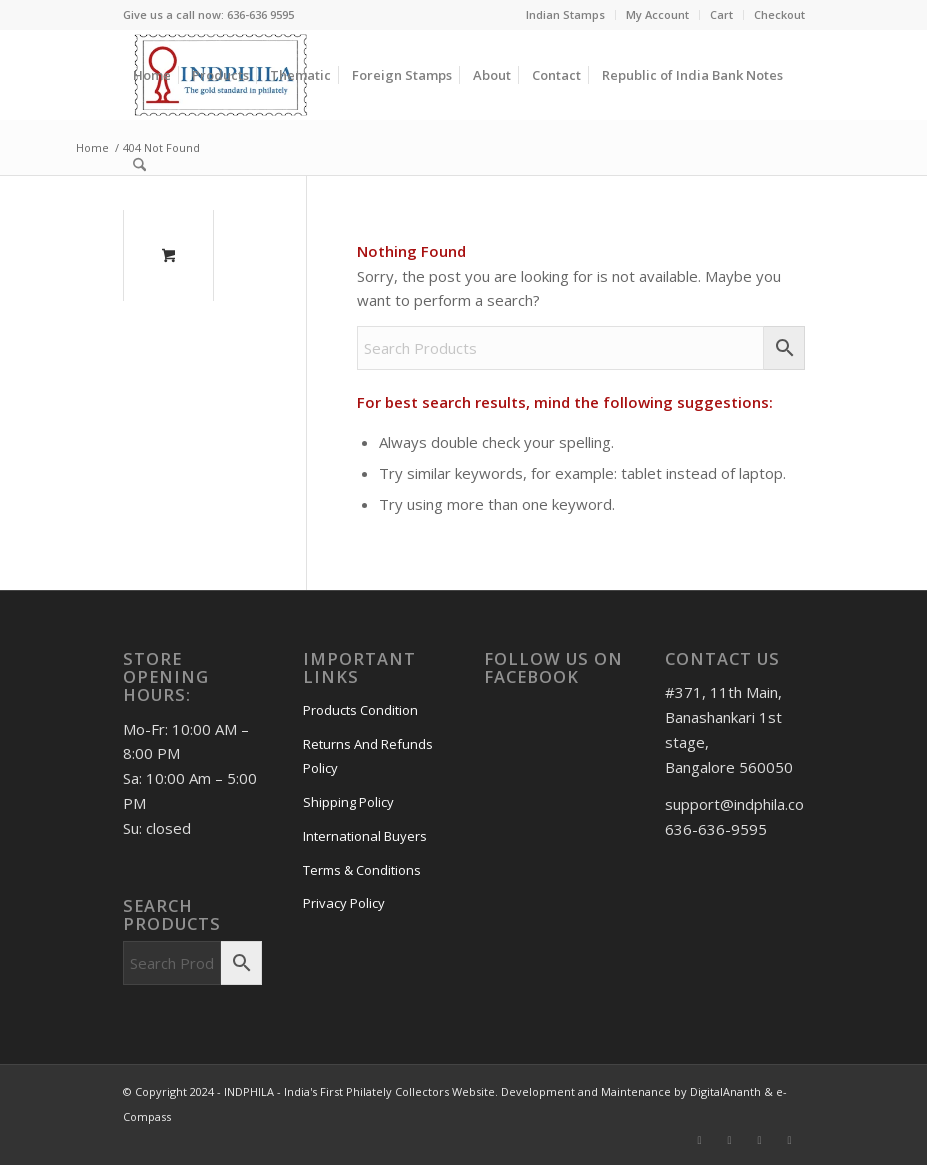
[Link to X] (790, 1140)
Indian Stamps (565, 14)
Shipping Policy (348, 802)
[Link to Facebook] (700, 1140)
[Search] (139, 165)
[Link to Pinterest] (760, 1140)
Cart (721, 14)
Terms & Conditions (362, 870)
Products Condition (360, 710)
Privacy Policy (344, 903)
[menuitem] (566, 15)
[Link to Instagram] (730, 1140)
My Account (657, 14)
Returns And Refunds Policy (368, 756)
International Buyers (365, 836)
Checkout (779, 14)
